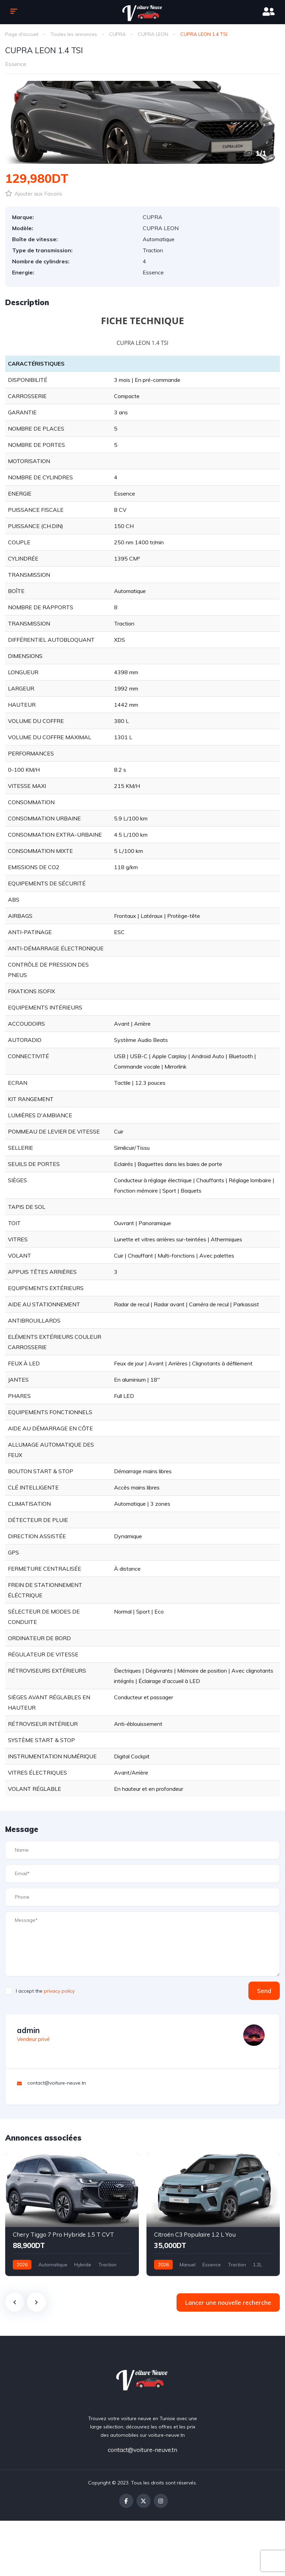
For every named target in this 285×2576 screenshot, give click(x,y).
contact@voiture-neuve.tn (142, 2449)
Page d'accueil (21, 34)
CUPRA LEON (153, 34)
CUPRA (117, 34)
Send (264, 1990)
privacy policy (59, 1991)
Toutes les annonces (73, 34)
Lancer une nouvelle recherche (228, 2302)
